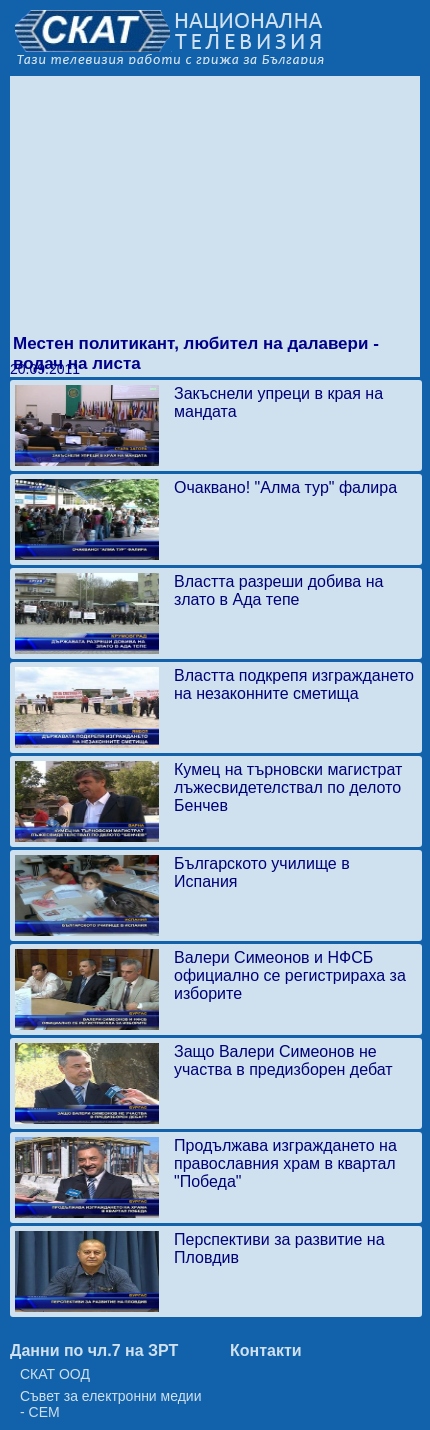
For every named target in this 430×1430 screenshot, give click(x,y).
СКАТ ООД (55, 1374)
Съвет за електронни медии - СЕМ (111, 1404)
